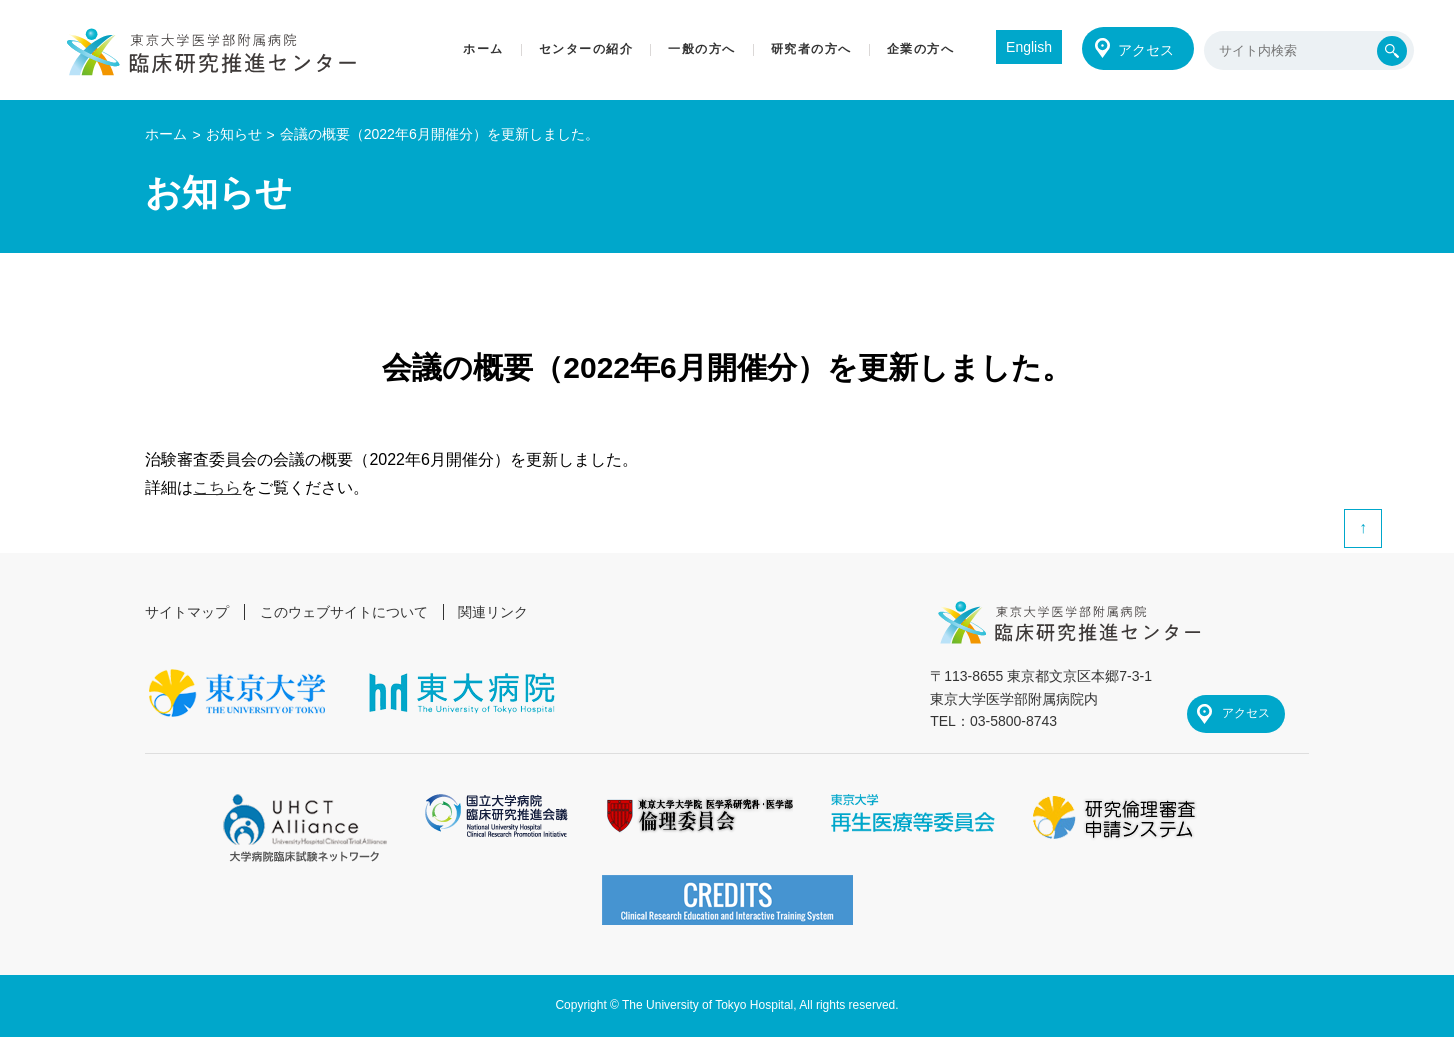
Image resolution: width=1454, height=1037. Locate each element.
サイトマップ (187, 612)
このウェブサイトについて (344, 612)
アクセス (1146, 50)
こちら (217, 487)
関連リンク (493, 612)
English (1029, 47)
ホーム (166, 134)
